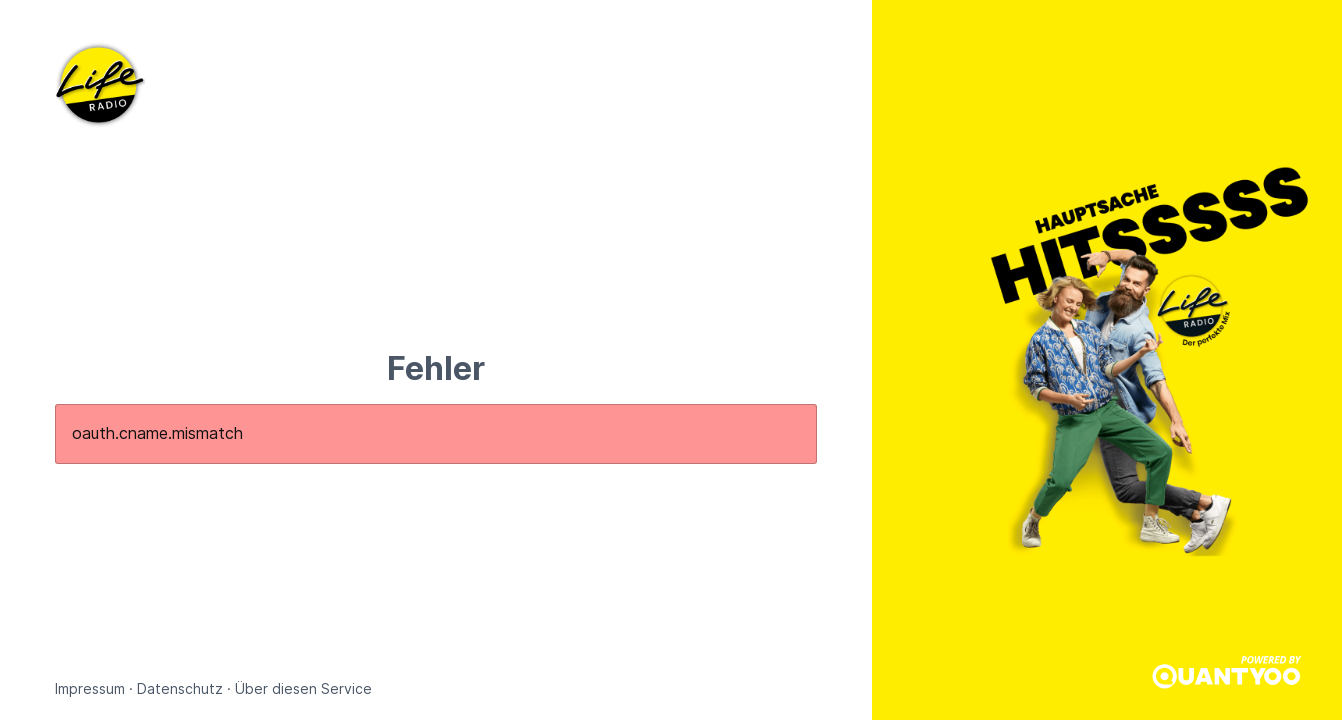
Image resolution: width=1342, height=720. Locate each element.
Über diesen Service (303, 688)
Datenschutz (180, 688)
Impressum (90, 688)
